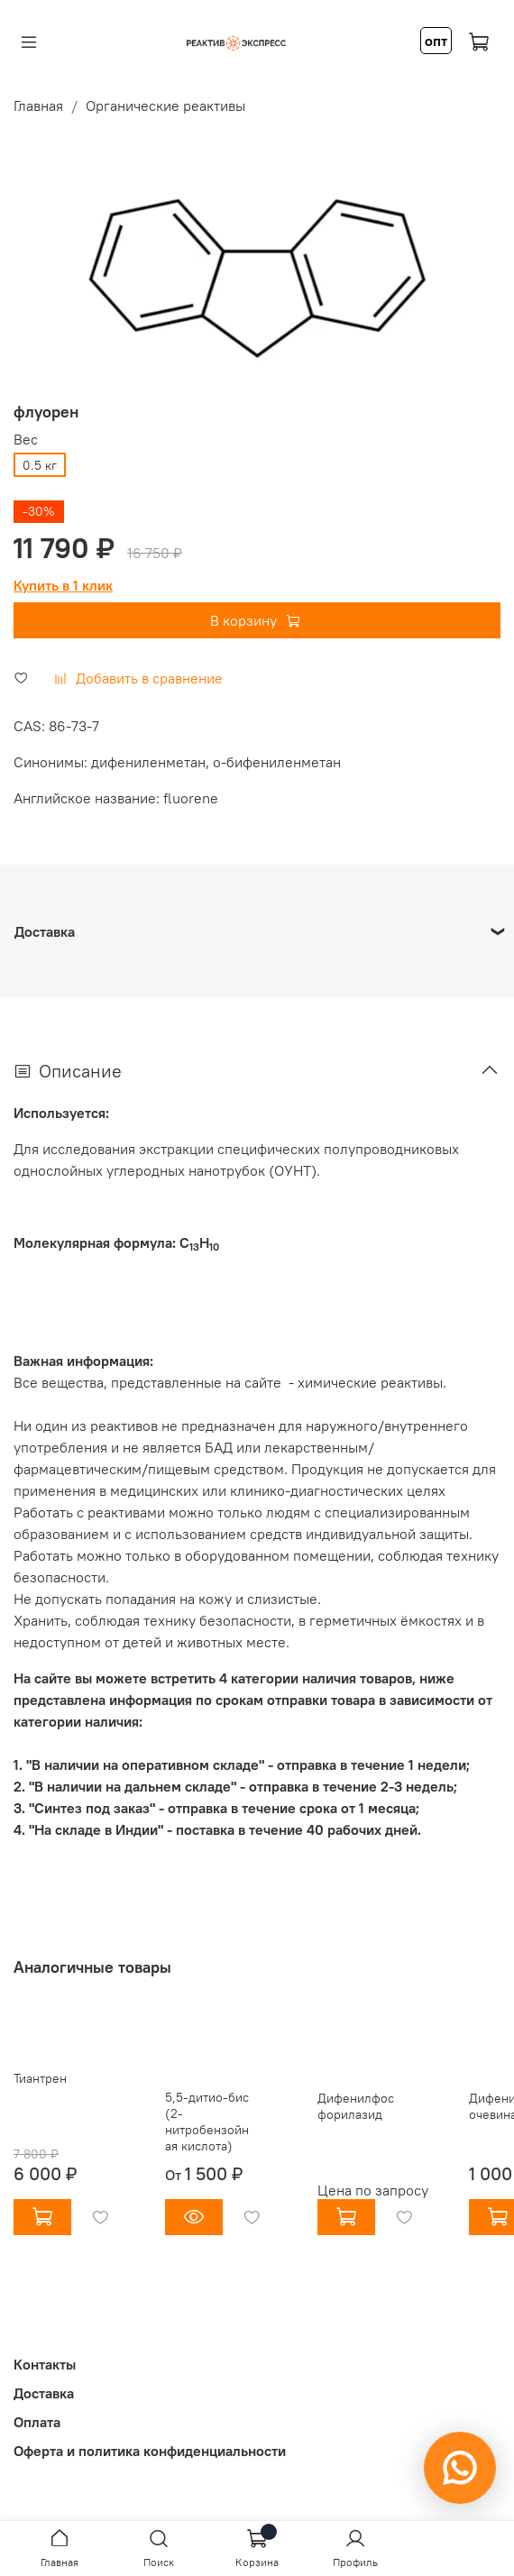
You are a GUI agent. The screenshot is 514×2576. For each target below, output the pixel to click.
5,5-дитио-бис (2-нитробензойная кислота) (207, 2122)
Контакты (45, 2364)
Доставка (44, 2393)
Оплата (37, 2422)
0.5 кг (40, 465)
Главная (38, 105)
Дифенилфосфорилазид (355, 2107)
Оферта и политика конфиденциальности (150, 2451)
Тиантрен (40, 2078)
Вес (26, 439)
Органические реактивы (165, 105)
